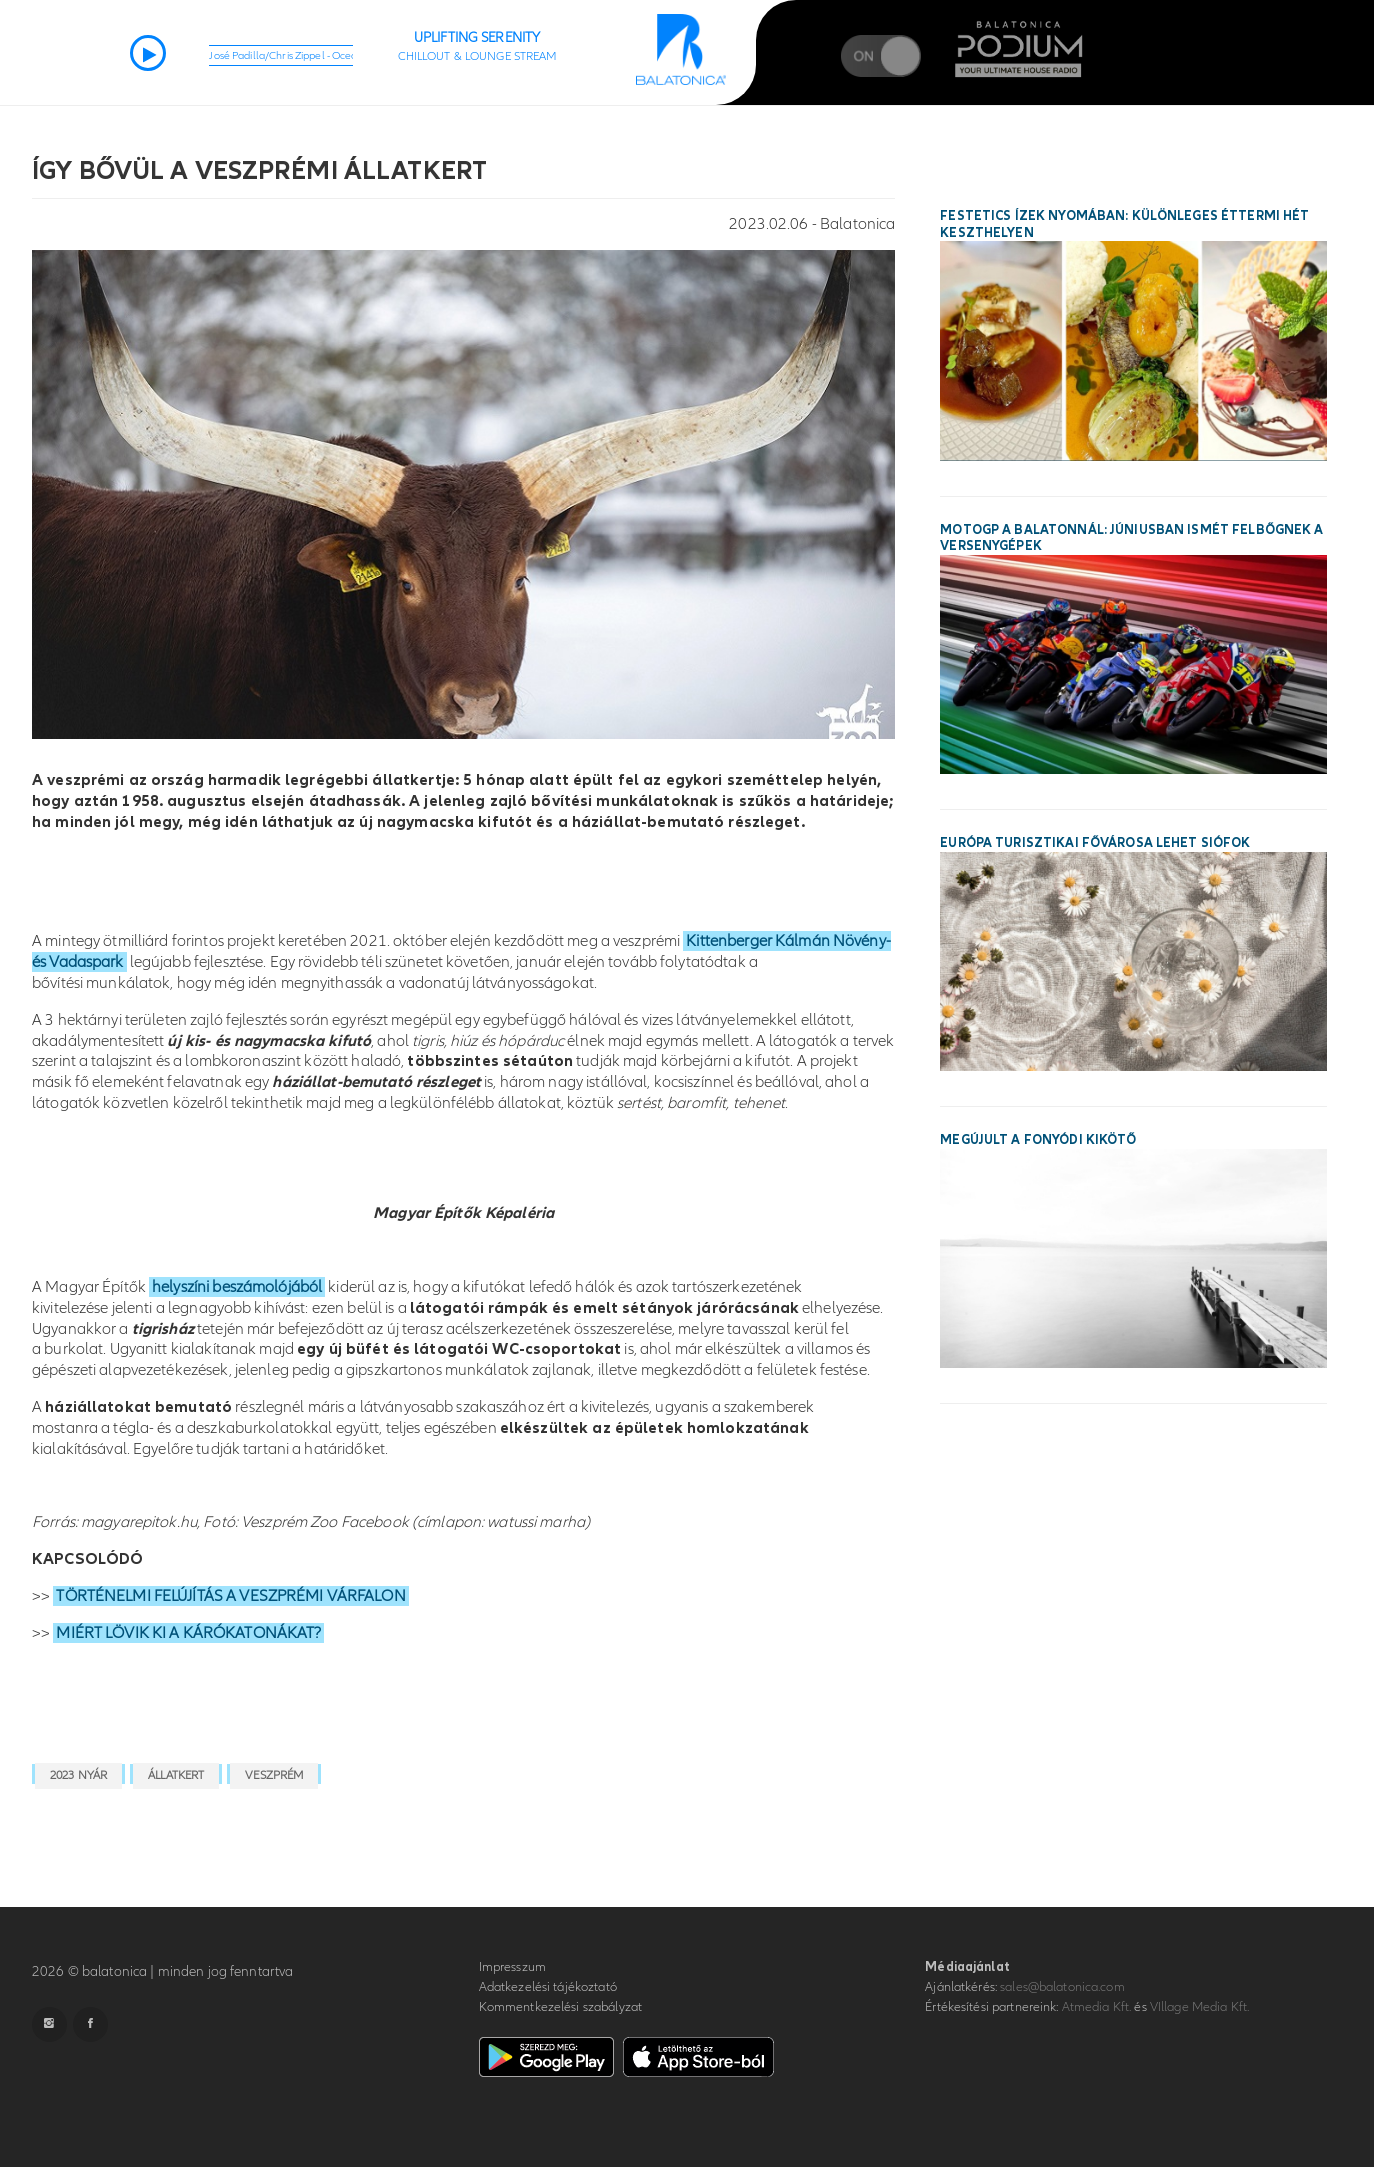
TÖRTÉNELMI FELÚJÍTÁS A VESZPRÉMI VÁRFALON (230, 1596)
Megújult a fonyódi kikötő (1038, 1140)
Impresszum (512, 1967)
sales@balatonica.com (1062, 1987)
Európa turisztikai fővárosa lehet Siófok (1095, 843)
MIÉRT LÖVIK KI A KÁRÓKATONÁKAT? (188, 1633)
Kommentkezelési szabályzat (560, 2007)
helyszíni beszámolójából (237, 1287)
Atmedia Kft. (1097, 2007)
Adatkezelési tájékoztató (548, 1987)
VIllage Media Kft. (1199, 2007)
